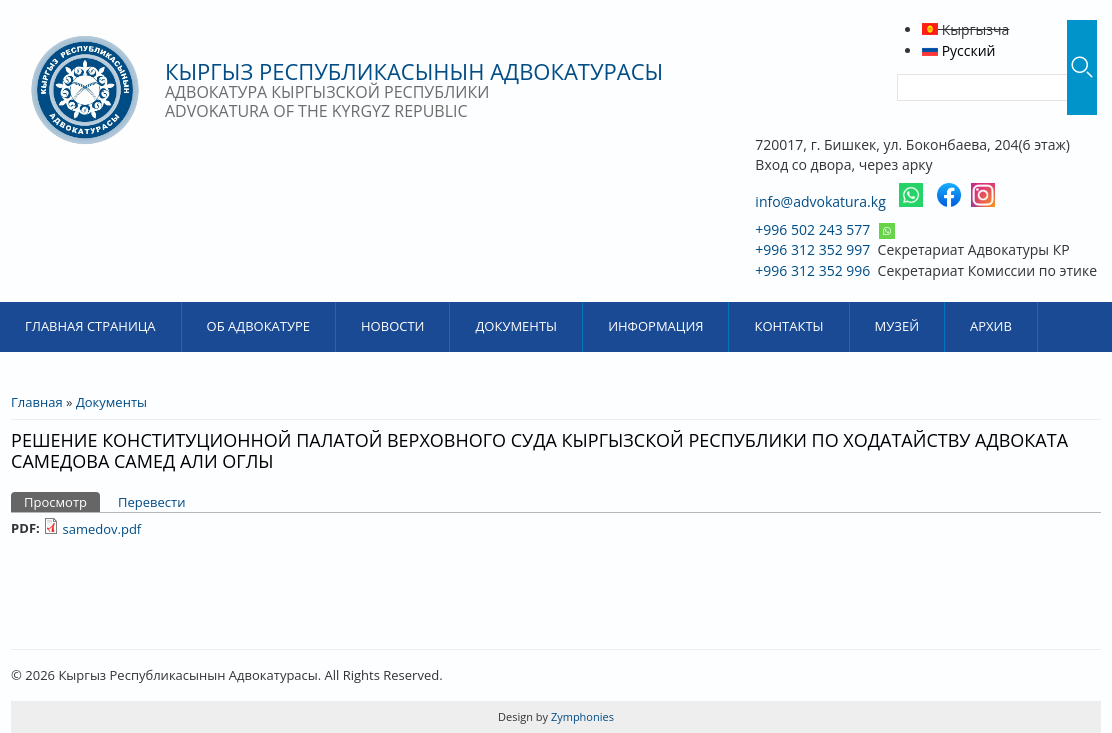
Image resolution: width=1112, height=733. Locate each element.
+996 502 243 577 (812, 229)
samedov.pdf (102, 529)
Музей (897, 326)
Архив (991, 326)
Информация (655, 326)
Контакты (788, 326)
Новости (392, 326)
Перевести (151, 502)
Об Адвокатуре (258, 326)
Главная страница (90, 326)
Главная (37, 402)
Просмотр (62, 501)
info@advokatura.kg (820, 201)
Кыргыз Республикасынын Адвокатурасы (414, 71)
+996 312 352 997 (812, 249)
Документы (516, 326)
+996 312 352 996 (812, 270)
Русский (959, 50)
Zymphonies (581, 716)
